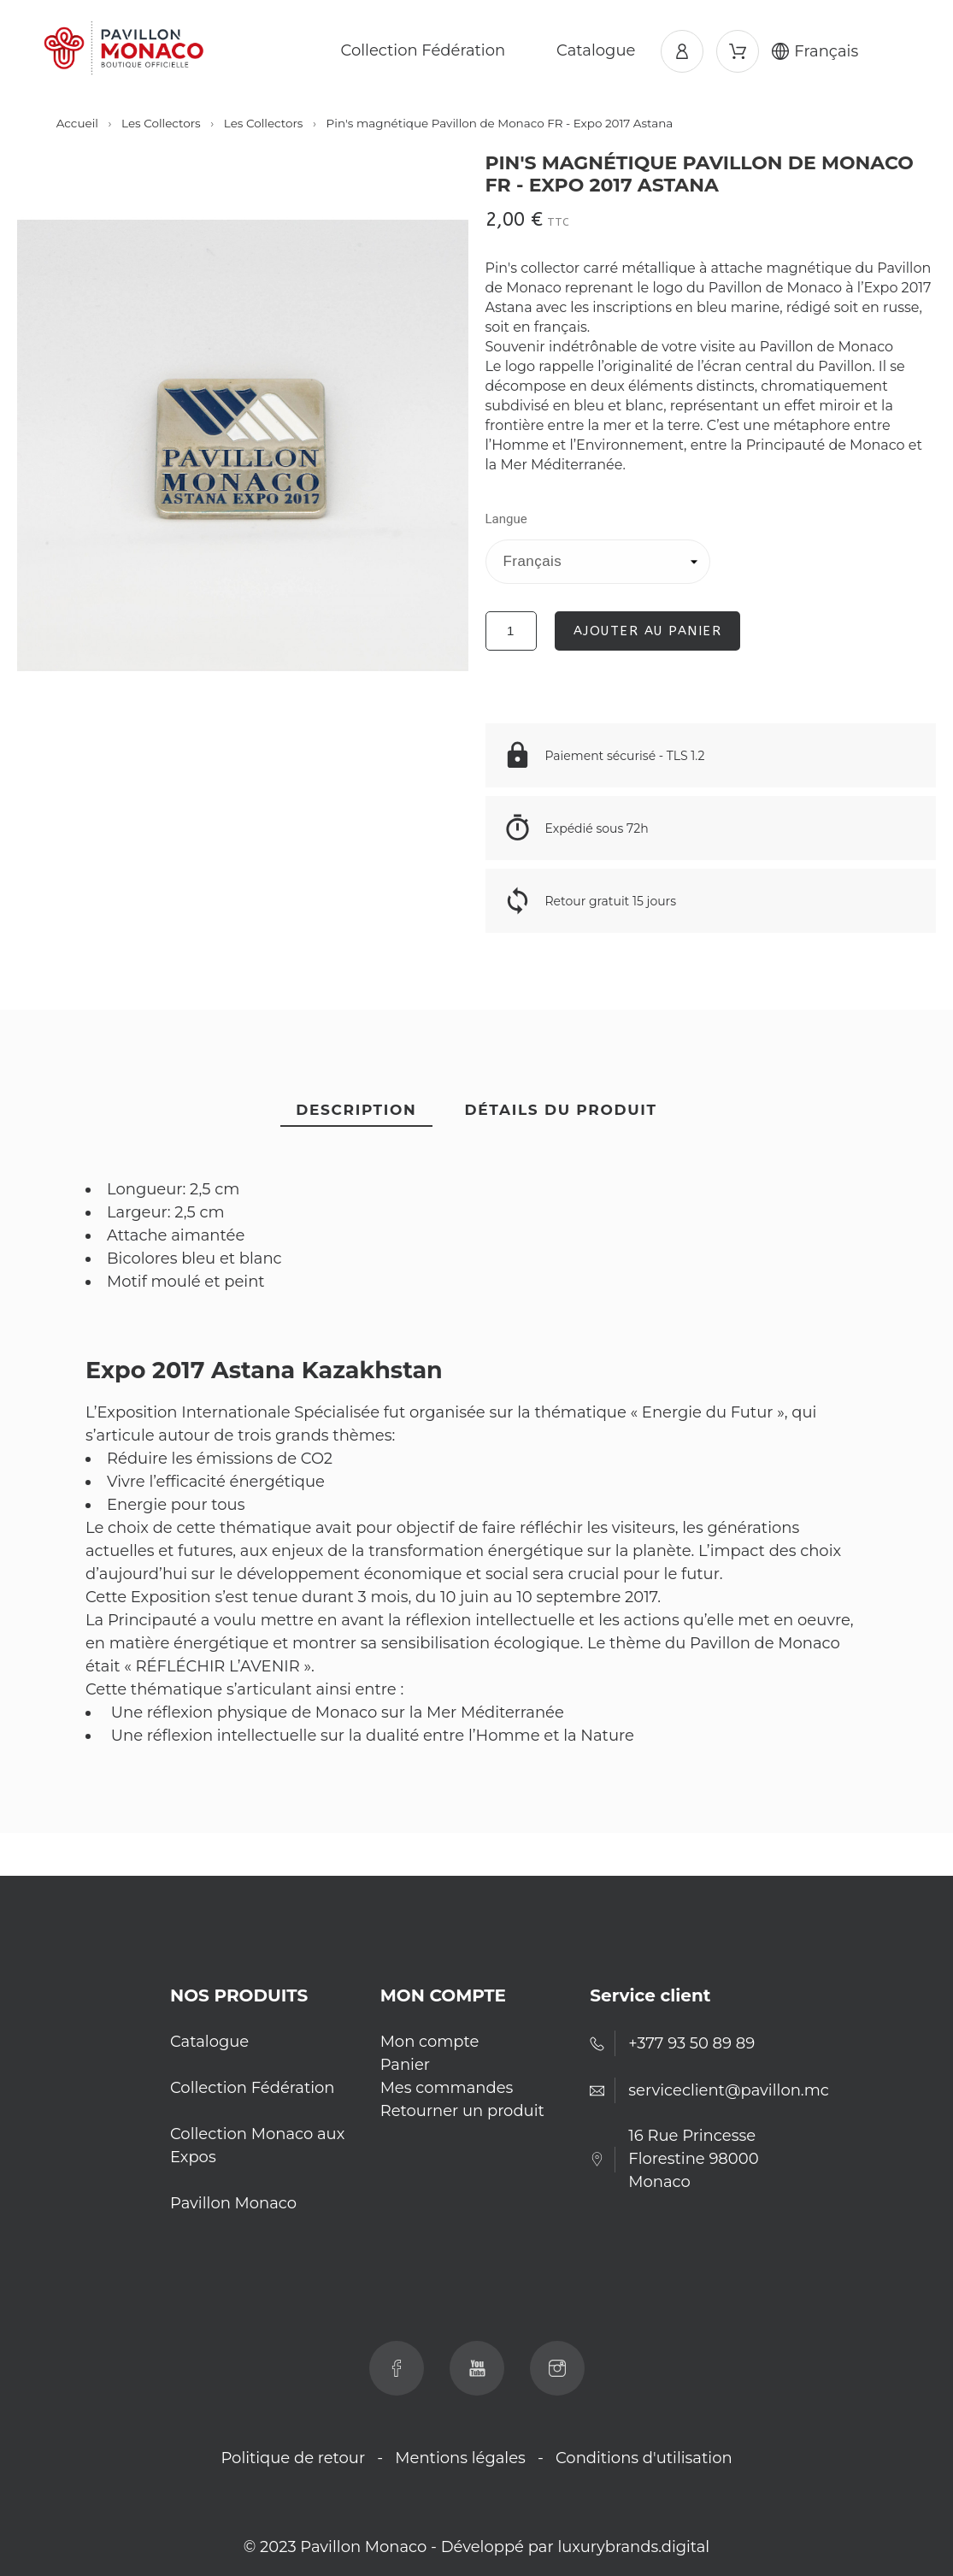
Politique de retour (293, 2458)
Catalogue (209, 2041)
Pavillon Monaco (233, 2203)
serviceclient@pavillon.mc (728, 2090)
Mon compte (429, 2041)
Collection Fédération (252, 2087)
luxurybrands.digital (633, 2547)
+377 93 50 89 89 (691, 2043)
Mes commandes (447, 2087)
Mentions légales (460, 2458)
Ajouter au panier (648, 631)
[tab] (356, 1111)
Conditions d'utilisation (644, 2458)
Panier (405, 2064)
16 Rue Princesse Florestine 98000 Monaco (693, 2158)
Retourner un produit (462, 2110)
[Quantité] (511, 631)
